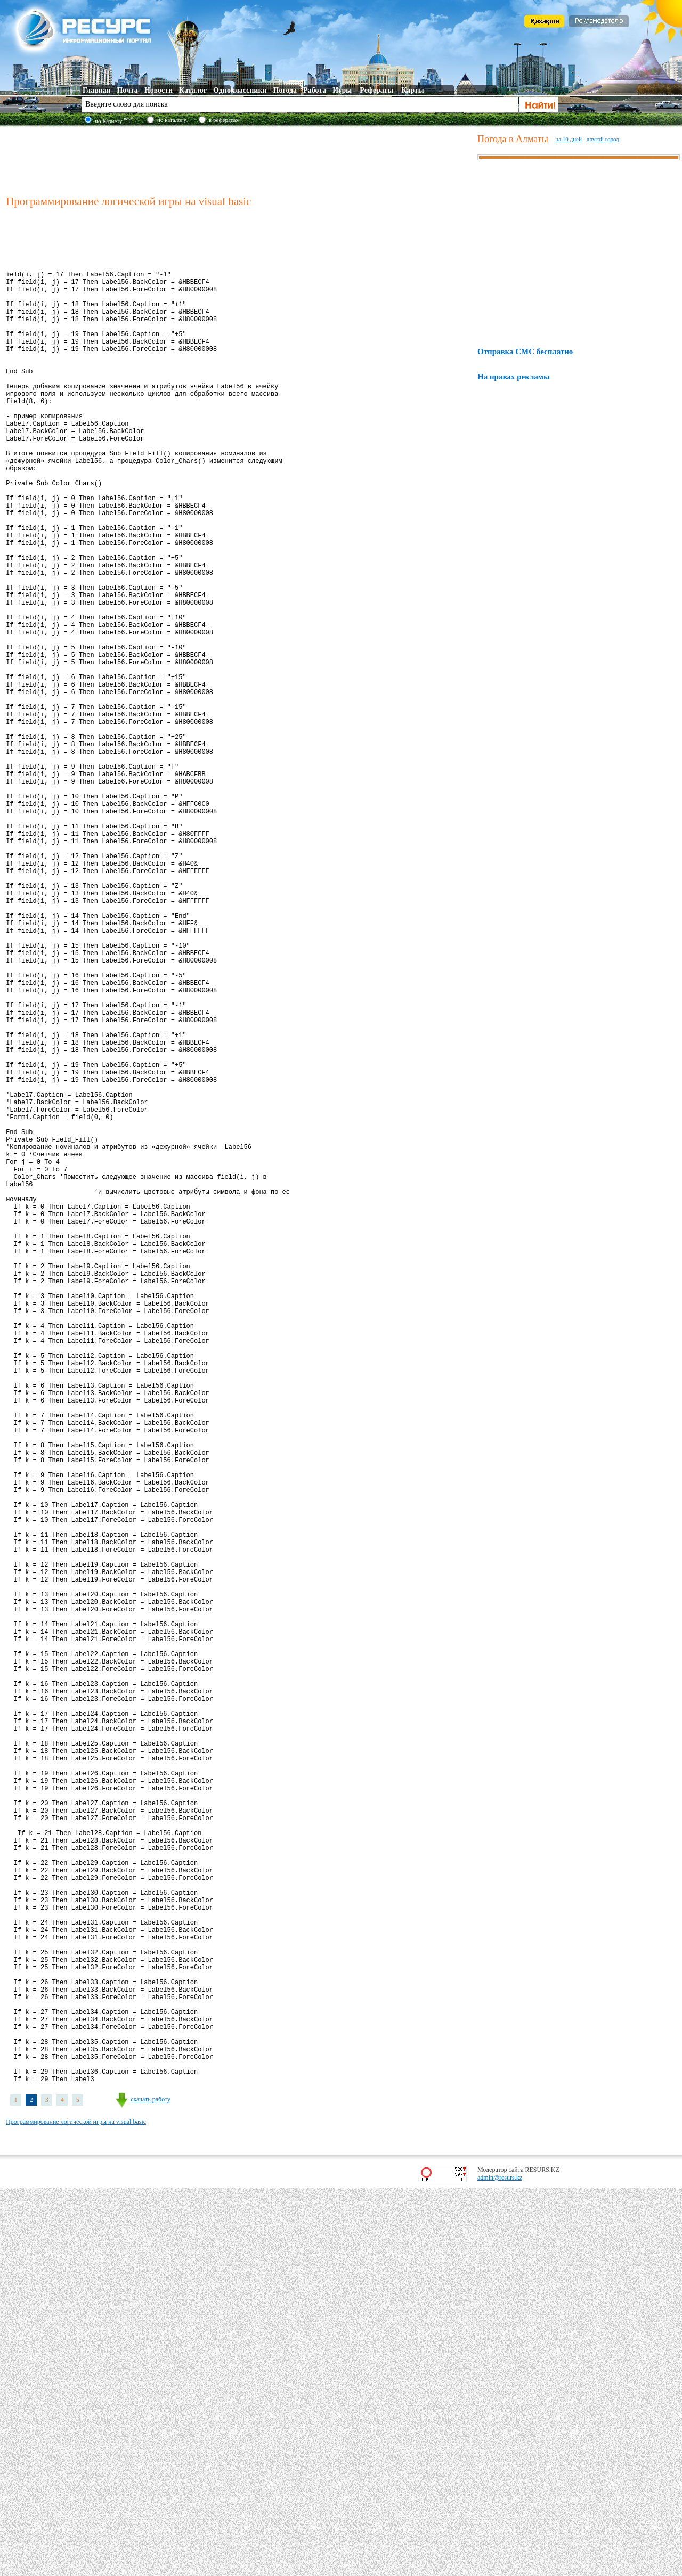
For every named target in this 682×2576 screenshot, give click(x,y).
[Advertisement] (239, 159)
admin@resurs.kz (499, 2566)
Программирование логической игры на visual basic (76, 2510)
